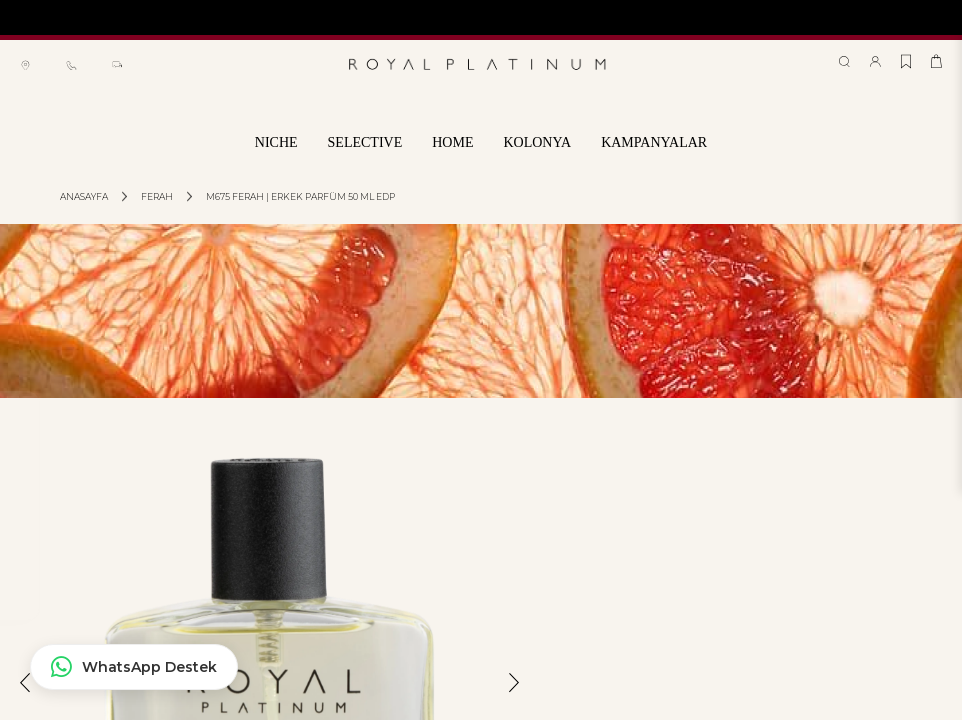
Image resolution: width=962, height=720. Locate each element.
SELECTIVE (365, 142)
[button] (25, 698)
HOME (452, 142)
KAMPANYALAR (654, 142)
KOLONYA (537, 142)
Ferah (157, 196)
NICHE (276, 142)
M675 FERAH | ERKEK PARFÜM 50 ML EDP (300, 196)
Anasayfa (84, 196)
